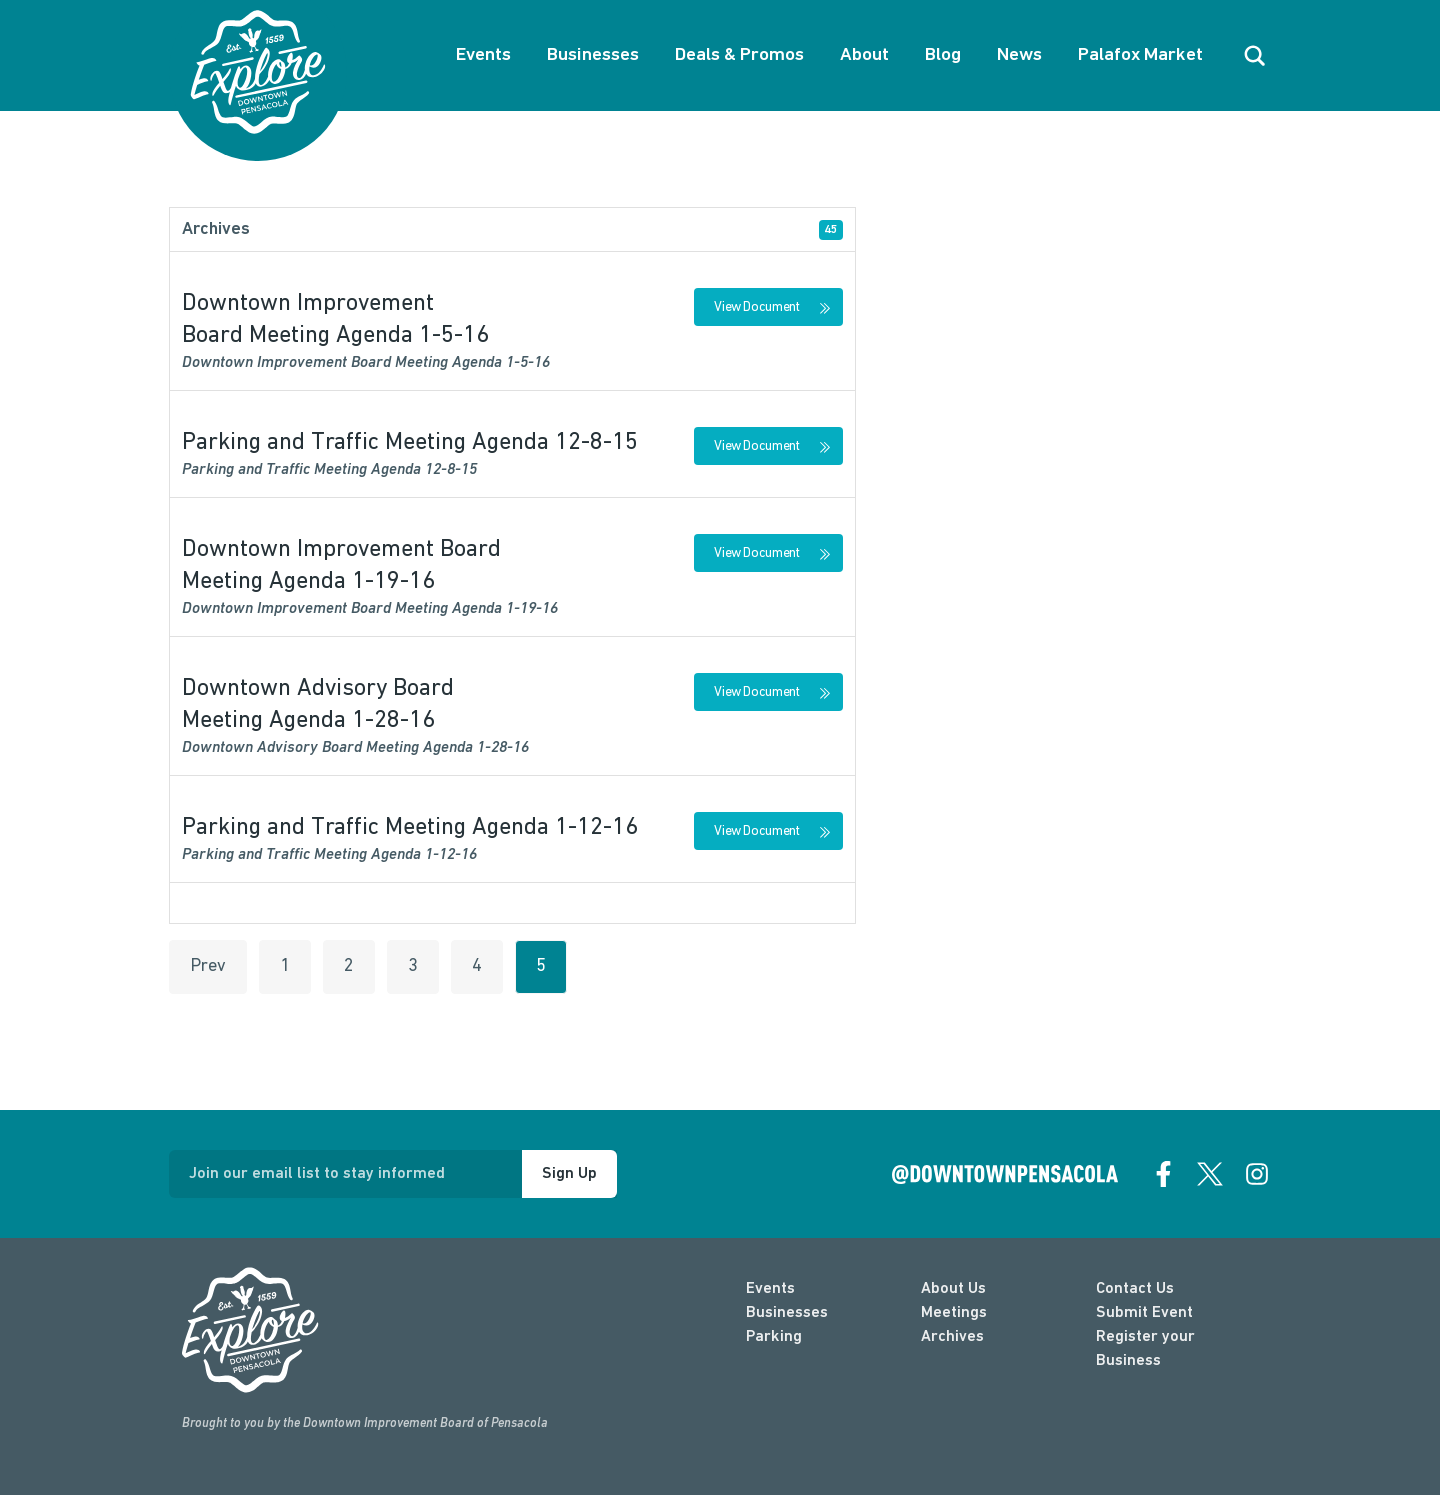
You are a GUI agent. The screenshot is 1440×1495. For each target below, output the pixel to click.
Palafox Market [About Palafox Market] (1140, 55)
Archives (952, 1337)
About (864, 55)
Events (483, 55)
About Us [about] (953, 1289)
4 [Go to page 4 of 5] (477, 966)
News (1019, 55)
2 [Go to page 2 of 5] (349, 966)
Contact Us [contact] (1135, 1289)
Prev (208, 966)
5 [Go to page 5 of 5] (541, 966)
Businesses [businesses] (787, 1313)
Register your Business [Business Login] (1145, 1349)
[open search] (1255, 56)
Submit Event (1144, 1313)
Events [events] (770, 1289)
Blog (943, 55)
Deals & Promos (739, 55)
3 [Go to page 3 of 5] (413, 966)
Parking (774, 1337)
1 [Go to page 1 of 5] (285, 966)
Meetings (954, 1313)
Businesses (593, 55)
